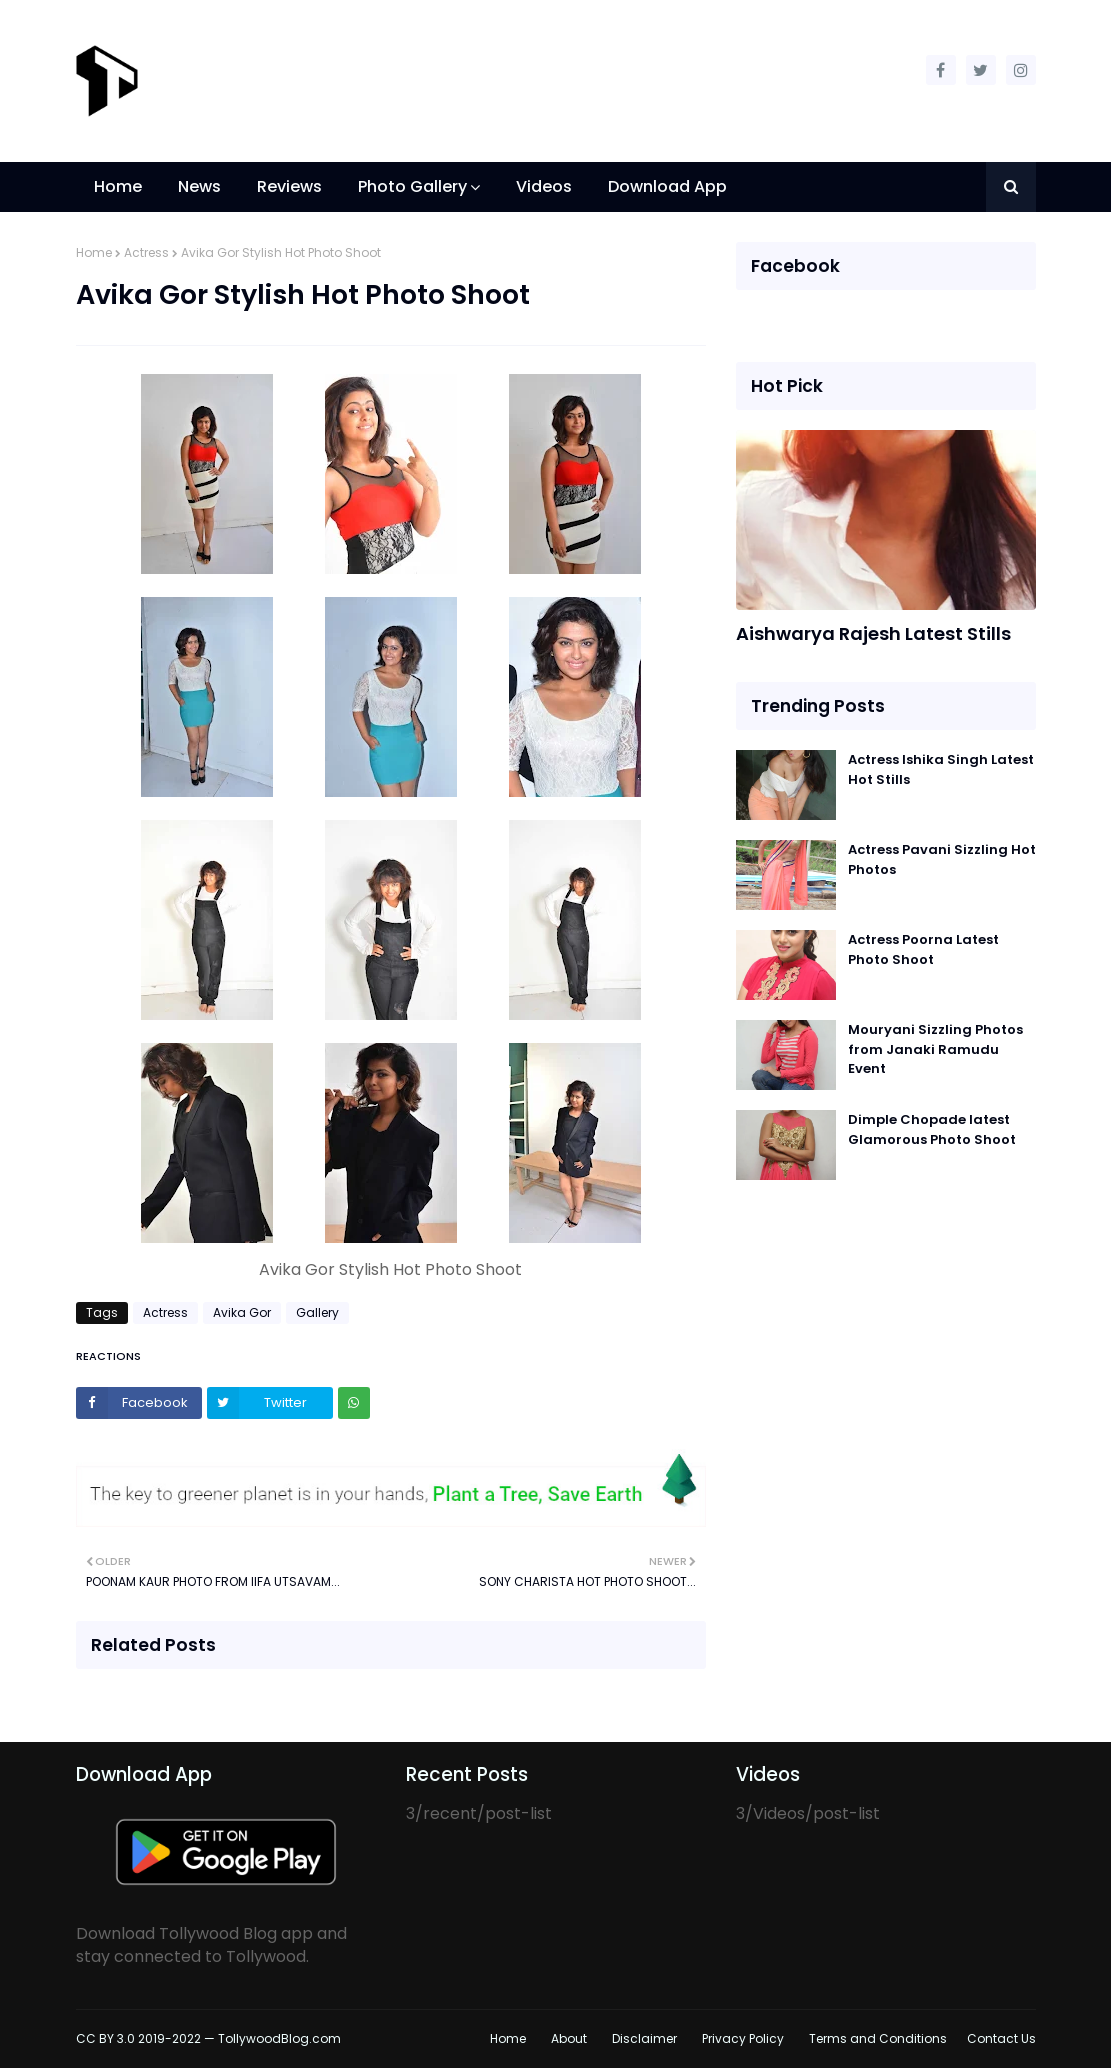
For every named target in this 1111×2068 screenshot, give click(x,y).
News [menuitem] (199, 186)
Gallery (317, 1312)
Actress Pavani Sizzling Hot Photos (942, 859)
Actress (146, 252)
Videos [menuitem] (544, 186)
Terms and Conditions (878, 2038)
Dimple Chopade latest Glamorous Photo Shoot (932, 1129)
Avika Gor (242, 1312)
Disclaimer (644, 2038)
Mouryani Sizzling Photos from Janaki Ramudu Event (935, 1049)
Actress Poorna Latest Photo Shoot (923, 949)
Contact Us (1001, 2038)
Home (94, 252)
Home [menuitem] (118, 186)
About (569, 2038)
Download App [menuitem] (667, 186)
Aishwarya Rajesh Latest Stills (873, 633)
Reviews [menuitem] (289, 186)
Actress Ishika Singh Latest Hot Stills (941, 769)
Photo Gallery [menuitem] (412, 186)
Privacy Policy (743, 2038)
